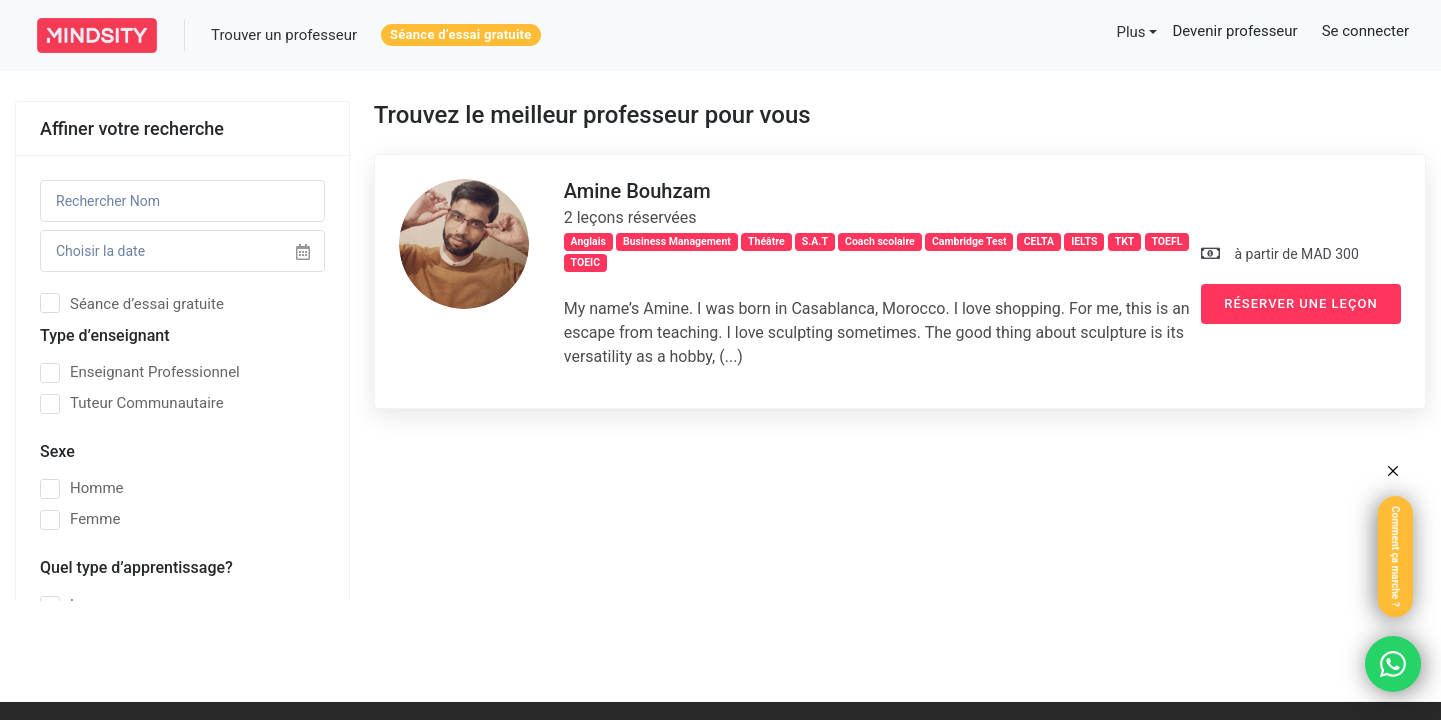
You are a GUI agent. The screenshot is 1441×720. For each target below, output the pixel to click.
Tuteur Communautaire (132, 403)
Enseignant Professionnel (140, 372)
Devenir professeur (1234, 31)
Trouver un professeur (284, 35)
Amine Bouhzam (637, 191)
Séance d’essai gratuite (461, 34)
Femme (80, 519)
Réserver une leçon (1300, 303)
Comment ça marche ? (1395, 556)
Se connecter (1365, 31)
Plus (1130, 32)
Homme (82, 488)
